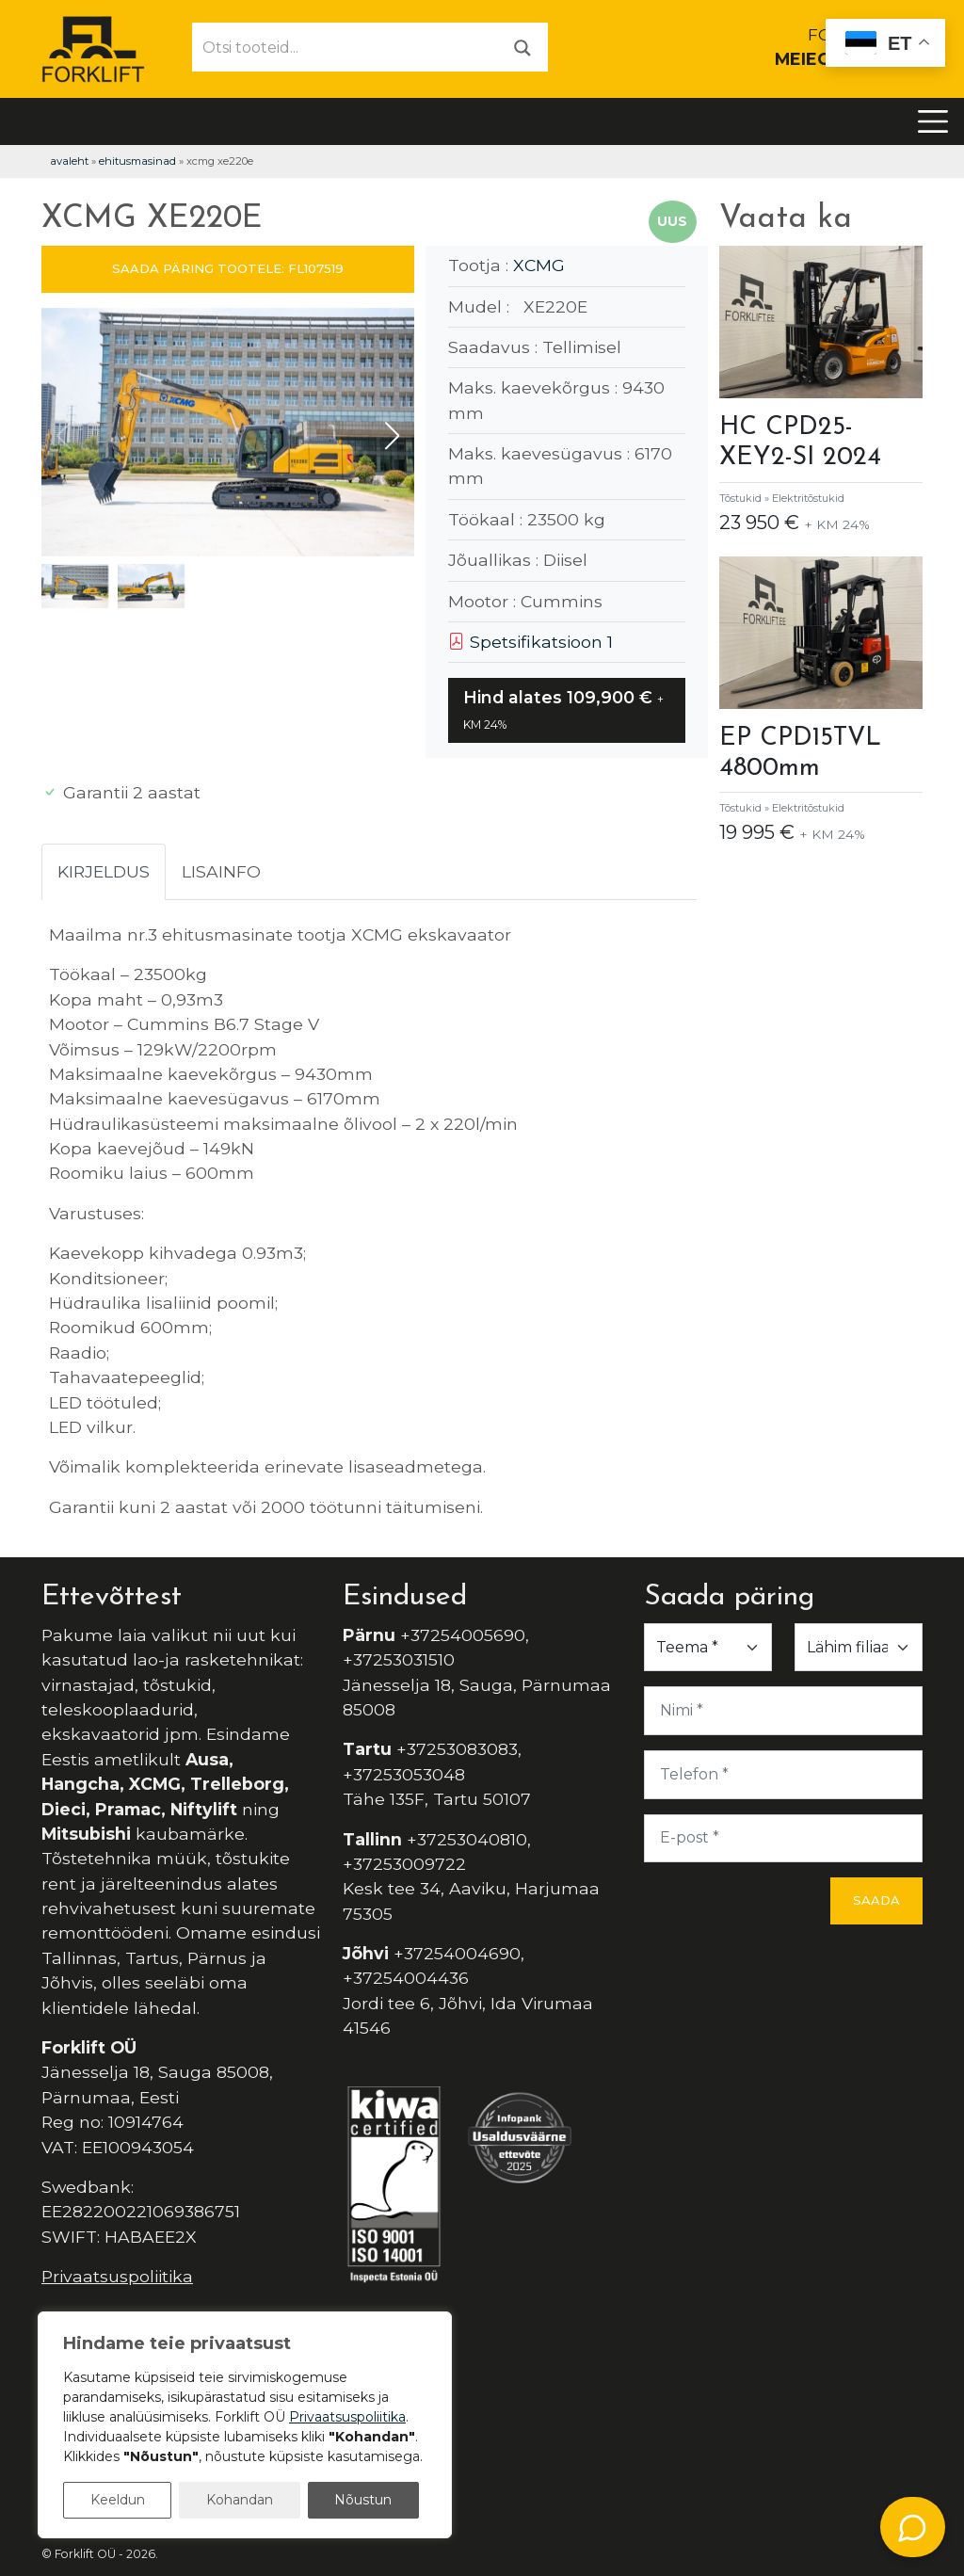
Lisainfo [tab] (221, 871)
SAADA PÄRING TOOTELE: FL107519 (228, 268)
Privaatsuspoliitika (117, 2276)
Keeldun (117, 2499)
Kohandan (239, 2499)
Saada (876, 1900)
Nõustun (363, 2499)
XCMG (539, 265)
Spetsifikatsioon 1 (530, 642)
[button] (392, 436)
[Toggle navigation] (933, 121)
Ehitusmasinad (137, 161)
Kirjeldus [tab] (103, 871)
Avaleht (69, 161)
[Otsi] (522, 46)
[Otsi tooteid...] (345, 47)
